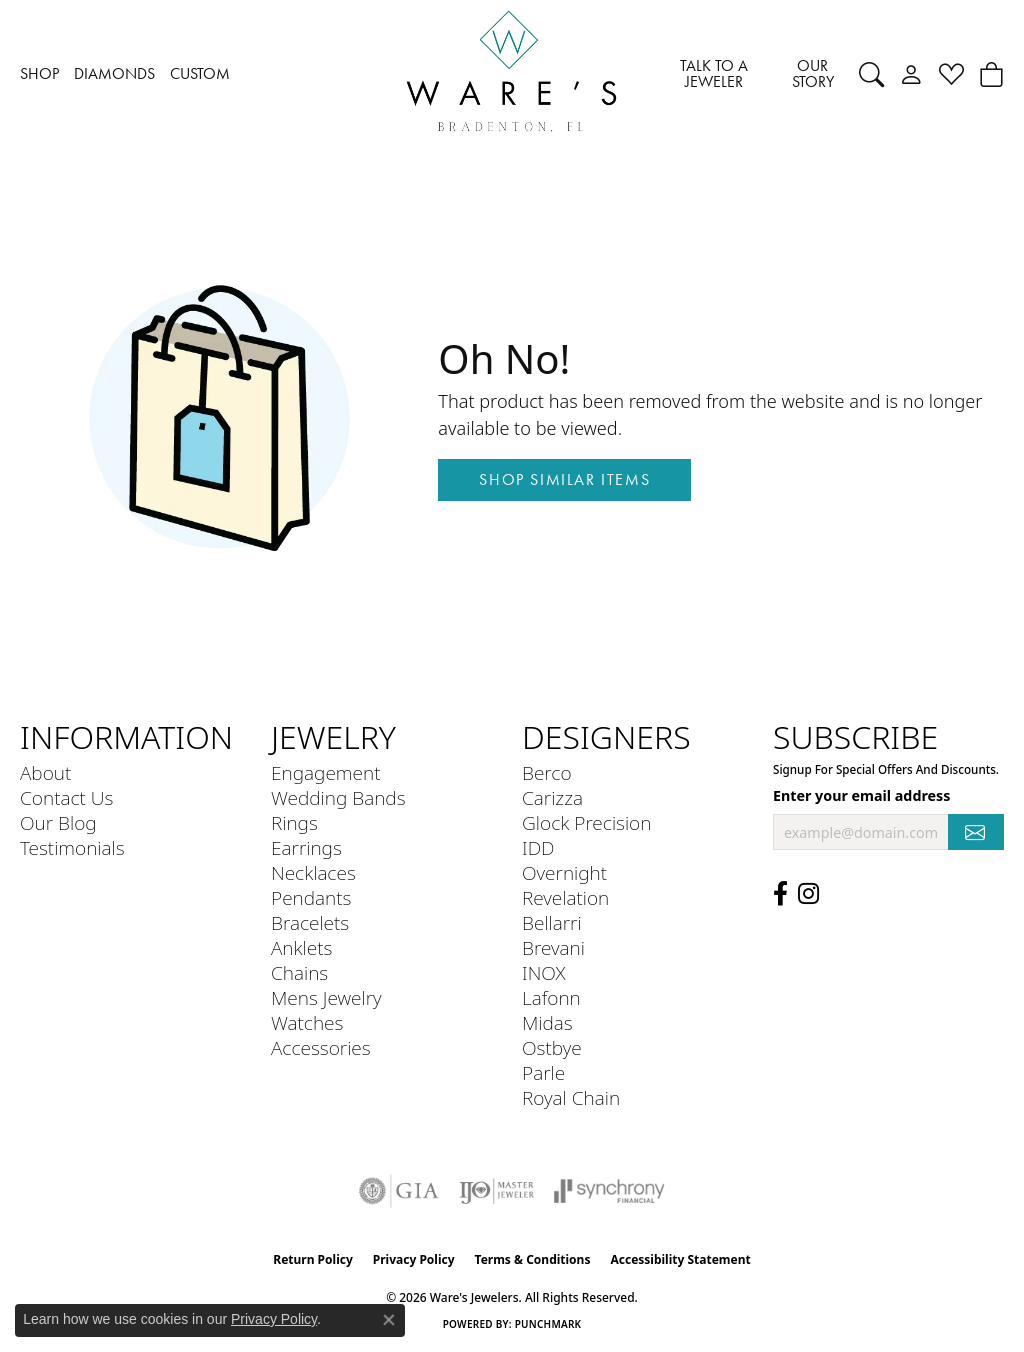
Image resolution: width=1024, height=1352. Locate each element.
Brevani (553, 947)
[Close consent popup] (389, 1320)
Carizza (552, 797)
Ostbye (552, 1047)
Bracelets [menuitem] (310, 922)
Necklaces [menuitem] (313, 872)
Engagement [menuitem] (325, 772)
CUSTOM (200, 73)
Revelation (565, 897)
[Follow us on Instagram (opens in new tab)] (808, 894)
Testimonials (72, 847)
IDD (538, 847)
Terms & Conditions (533, 1259)
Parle (543, 1072)
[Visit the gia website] (399, 1191)
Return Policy (313, 1259)
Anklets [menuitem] (301, 947)
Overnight (564, 872)
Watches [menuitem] (307, 1022)
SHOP (39, 73)
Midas (547, 1022)
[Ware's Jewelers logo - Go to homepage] (512, 74)
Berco (547, 772)
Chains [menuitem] (299, 972)
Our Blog (58, 822)
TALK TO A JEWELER (714, 73)
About (45, 772)
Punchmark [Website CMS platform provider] (548, 1324)
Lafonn (551, 997)
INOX (544, 972)
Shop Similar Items (564, 479)
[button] (871, 74)
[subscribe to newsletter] (976, 832)
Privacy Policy (414, 1259)
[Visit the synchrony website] (609, 1191)
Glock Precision (586, 822)
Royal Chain (571, 1097)
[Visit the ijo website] (496, 1191)
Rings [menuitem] (294, 822)
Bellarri (552, 922)
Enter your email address (861, 795)
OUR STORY (813, 73)
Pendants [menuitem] (311, 897)
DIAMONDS (114, 73)
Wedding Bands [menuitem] (338, 797)
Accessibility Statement (680, 1259)
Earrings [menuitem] (306, 847)
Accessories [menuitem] (321, 1047)
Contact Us (66, 797)
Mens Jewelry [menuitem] (326, 997)
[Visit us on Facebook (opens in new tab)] (780, 894)
